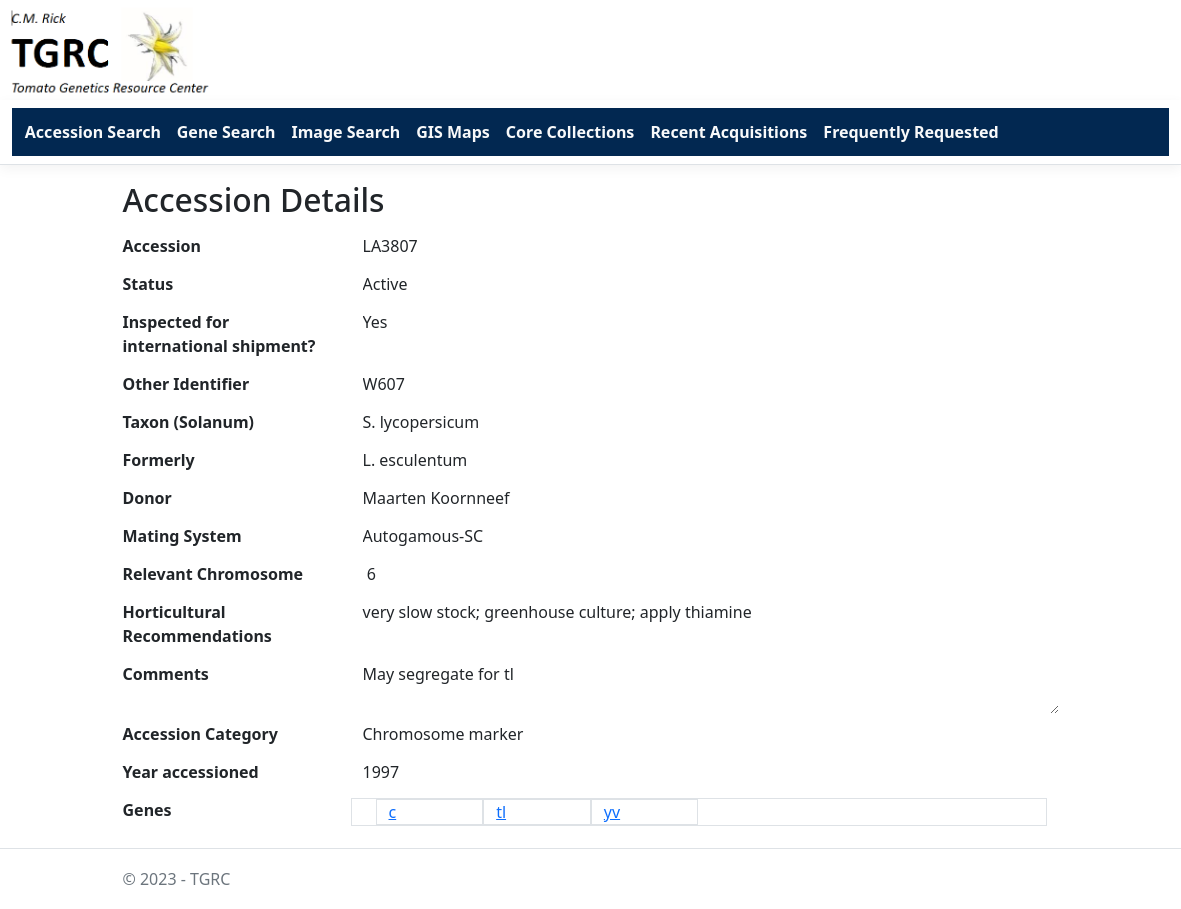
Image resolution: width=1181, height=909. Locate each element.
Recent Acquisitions (728, 132)
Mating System (182, 536)
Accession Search (93, 132)
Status (148, 284)
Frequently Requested (910, 132)
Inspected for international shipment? (219, 334)
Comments (166, 674)
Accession (162, 246)
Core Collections (570, 132)
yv (612, 812)
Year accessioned (191, 772)
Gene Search (226, 132)
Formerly (159, 460)
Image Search (345, 132)
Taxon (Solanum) (188, 422)
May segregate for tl (711, 685)
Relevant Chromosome (213, 574)
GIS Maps (453, 132)
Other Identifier (186, 384)
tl (501, 812)
